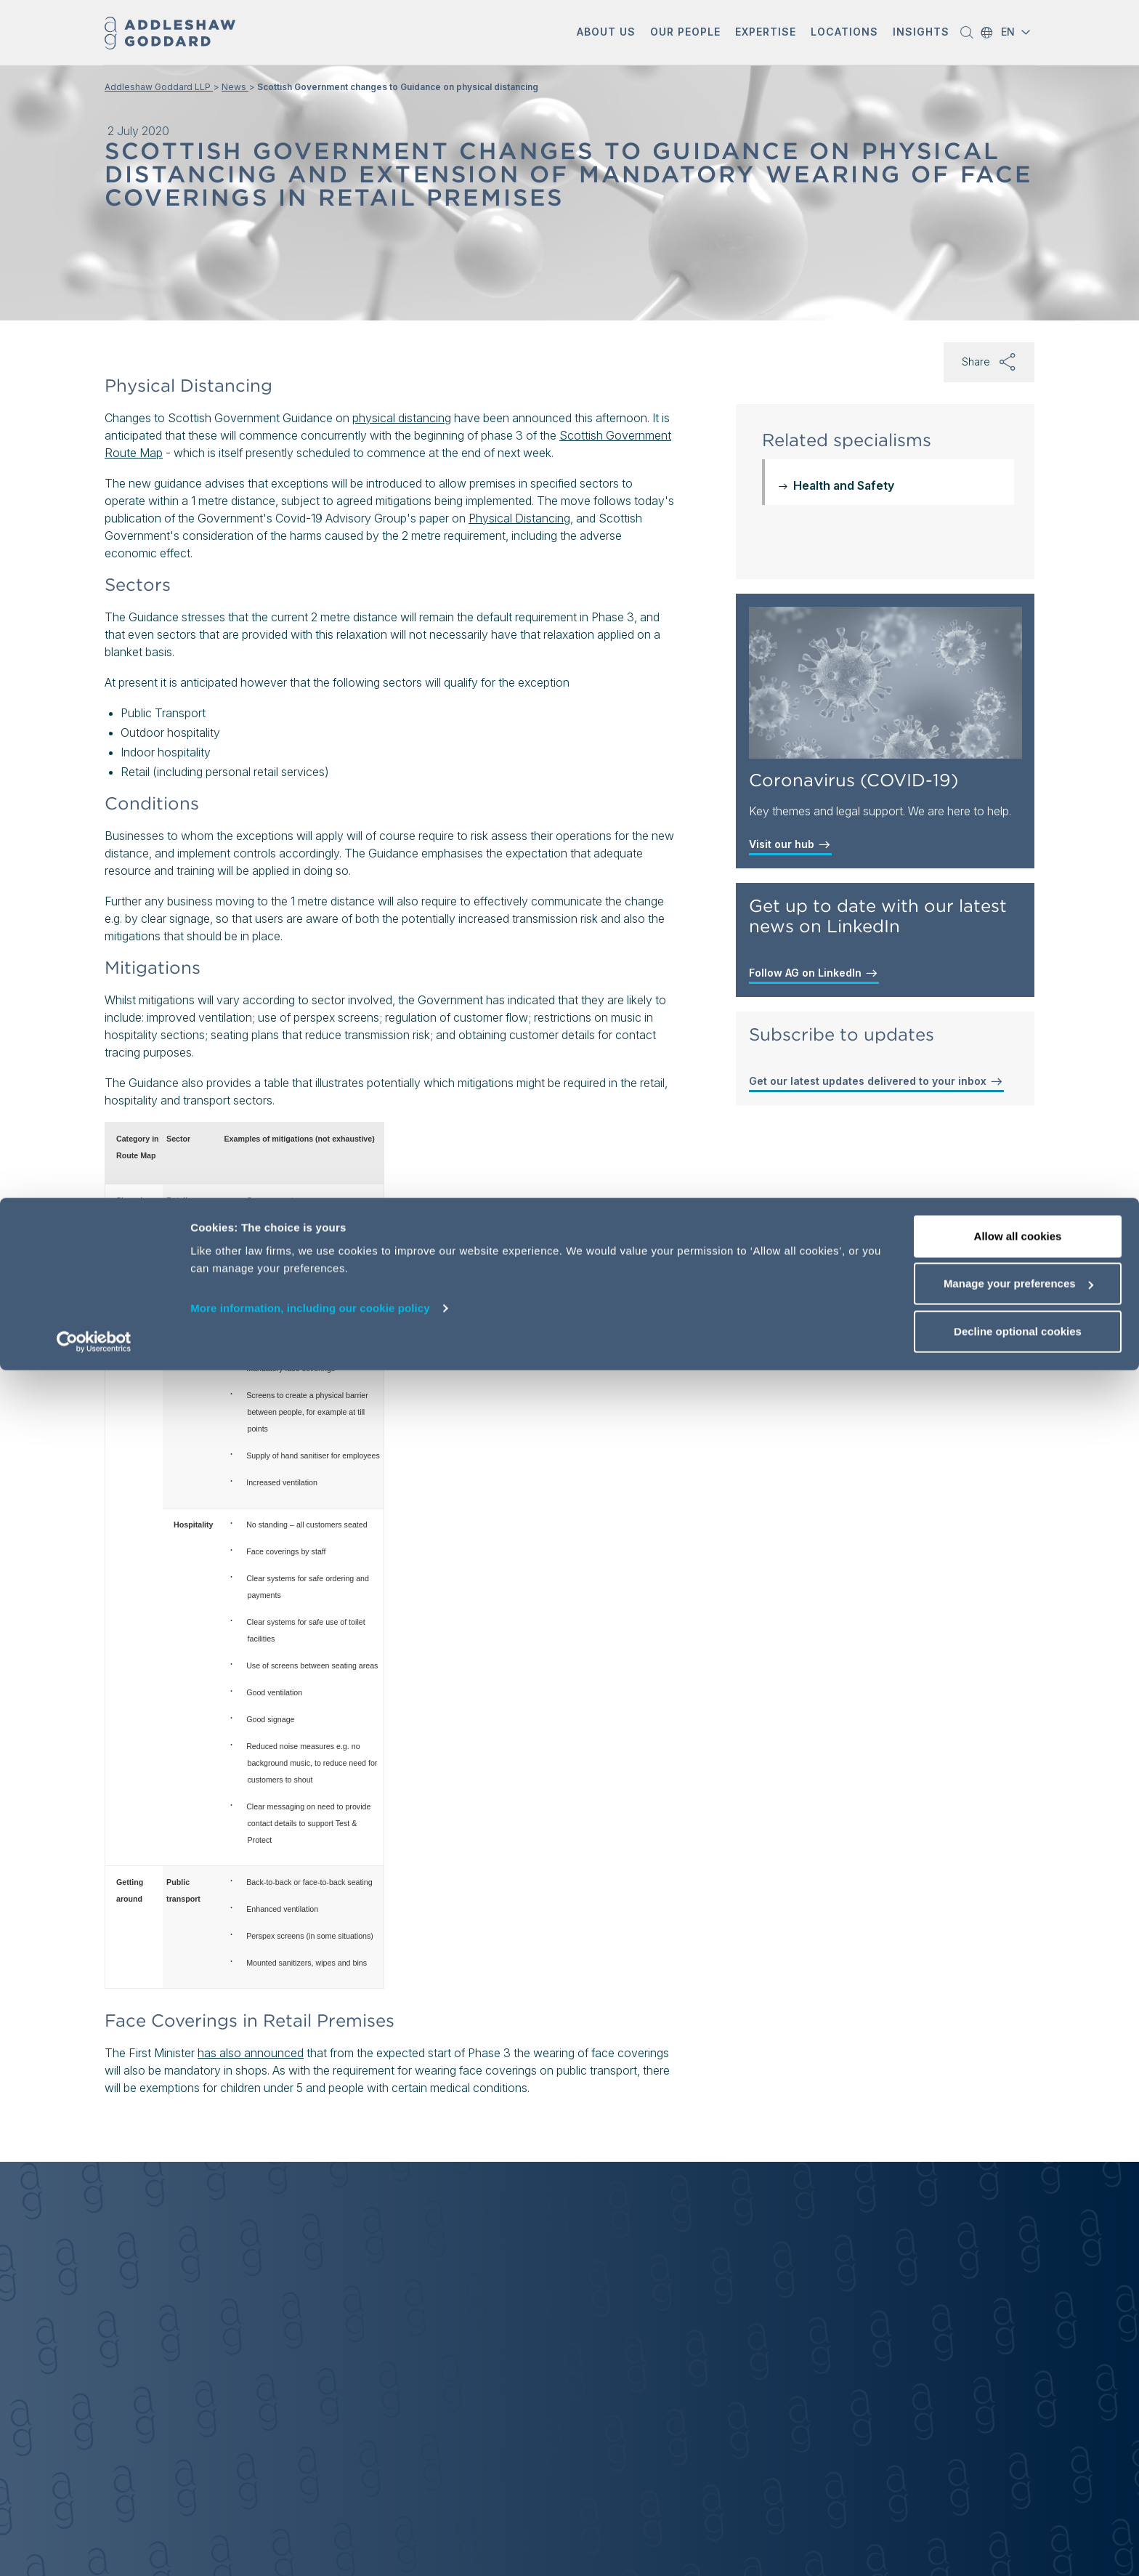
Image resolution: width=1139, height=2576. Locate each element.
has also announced (251, 2053)
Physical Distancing (519, 518)
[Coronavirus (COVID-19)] (885, 683)
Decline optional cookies (1018, 2537)
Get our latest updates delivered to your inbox (876, 1081)
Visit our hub (790, 844)
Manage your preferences (1018, 2490)
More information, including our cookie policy (310, 2514)
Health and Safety (843, 485)
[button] (606, 33)
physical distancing (401, 418)
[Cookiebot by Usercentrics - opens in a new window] (94, 2548)
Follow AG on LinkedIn (814, 973)
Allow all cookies (1018, 2442)
